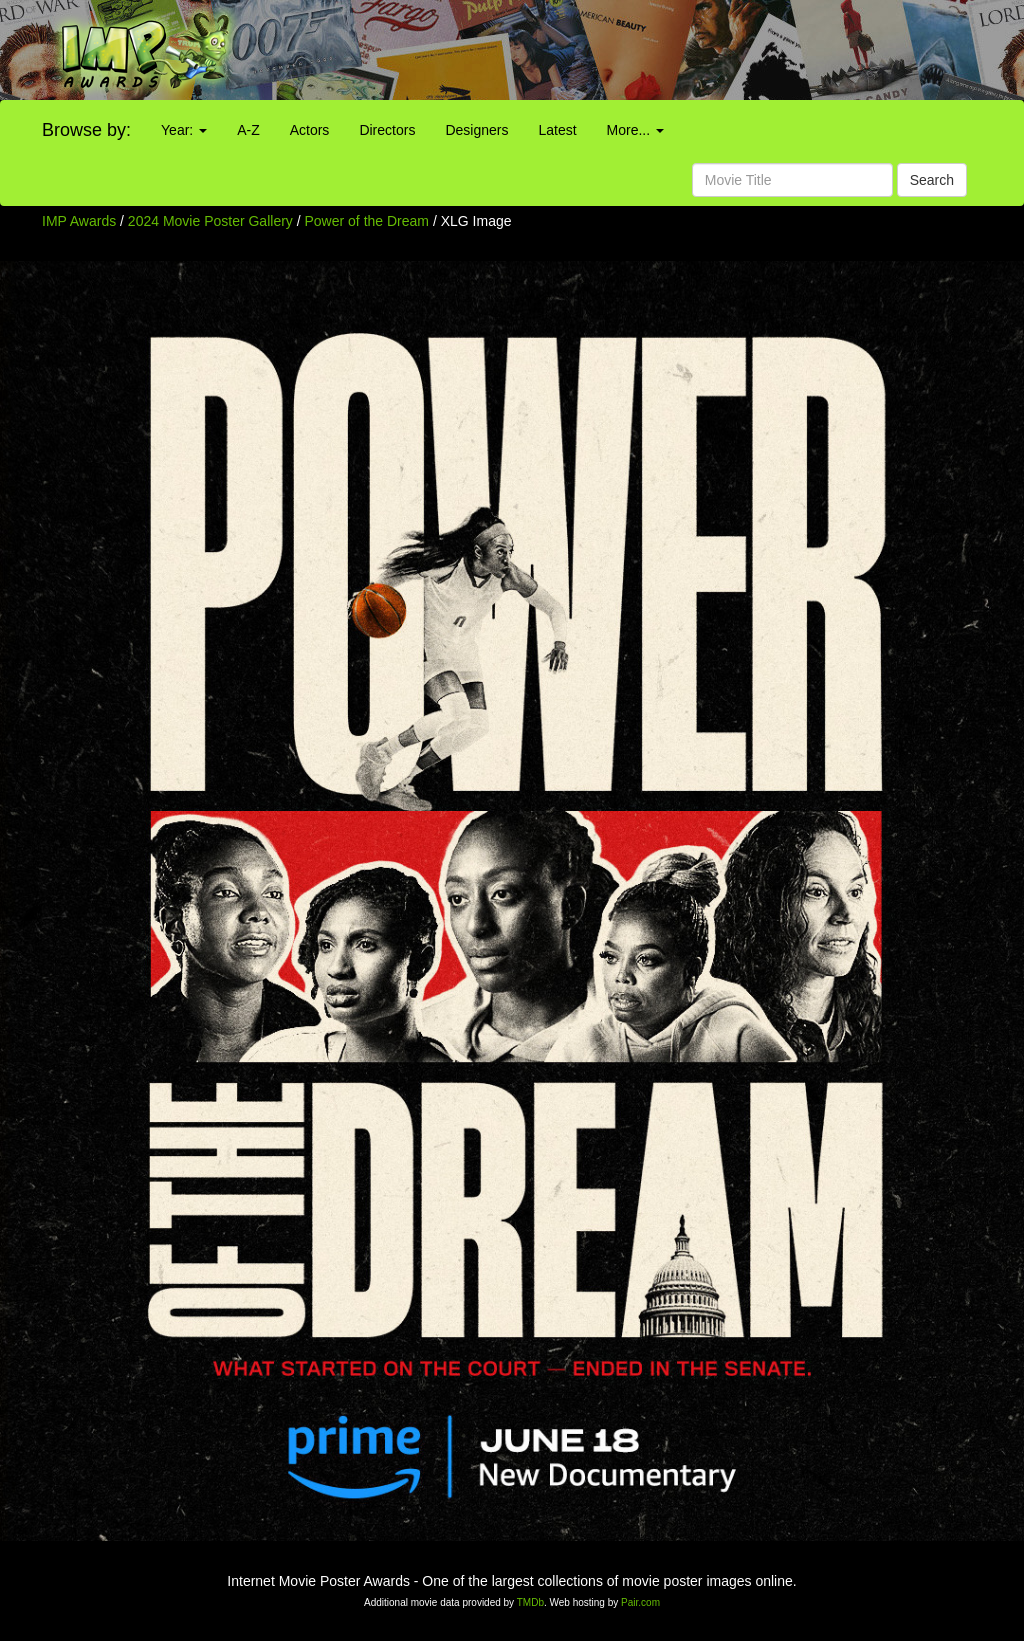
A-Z (248, 130)
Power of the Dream (369, 221)
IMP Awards (79, 221)
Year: (184, 130)
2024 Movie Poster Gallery (210, 221)
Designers (476, 130)
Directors (387, 130)
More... (635, 130)
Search (932, 180)
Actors (310, 130)
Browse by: (86, 130)
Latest (557, 130)
